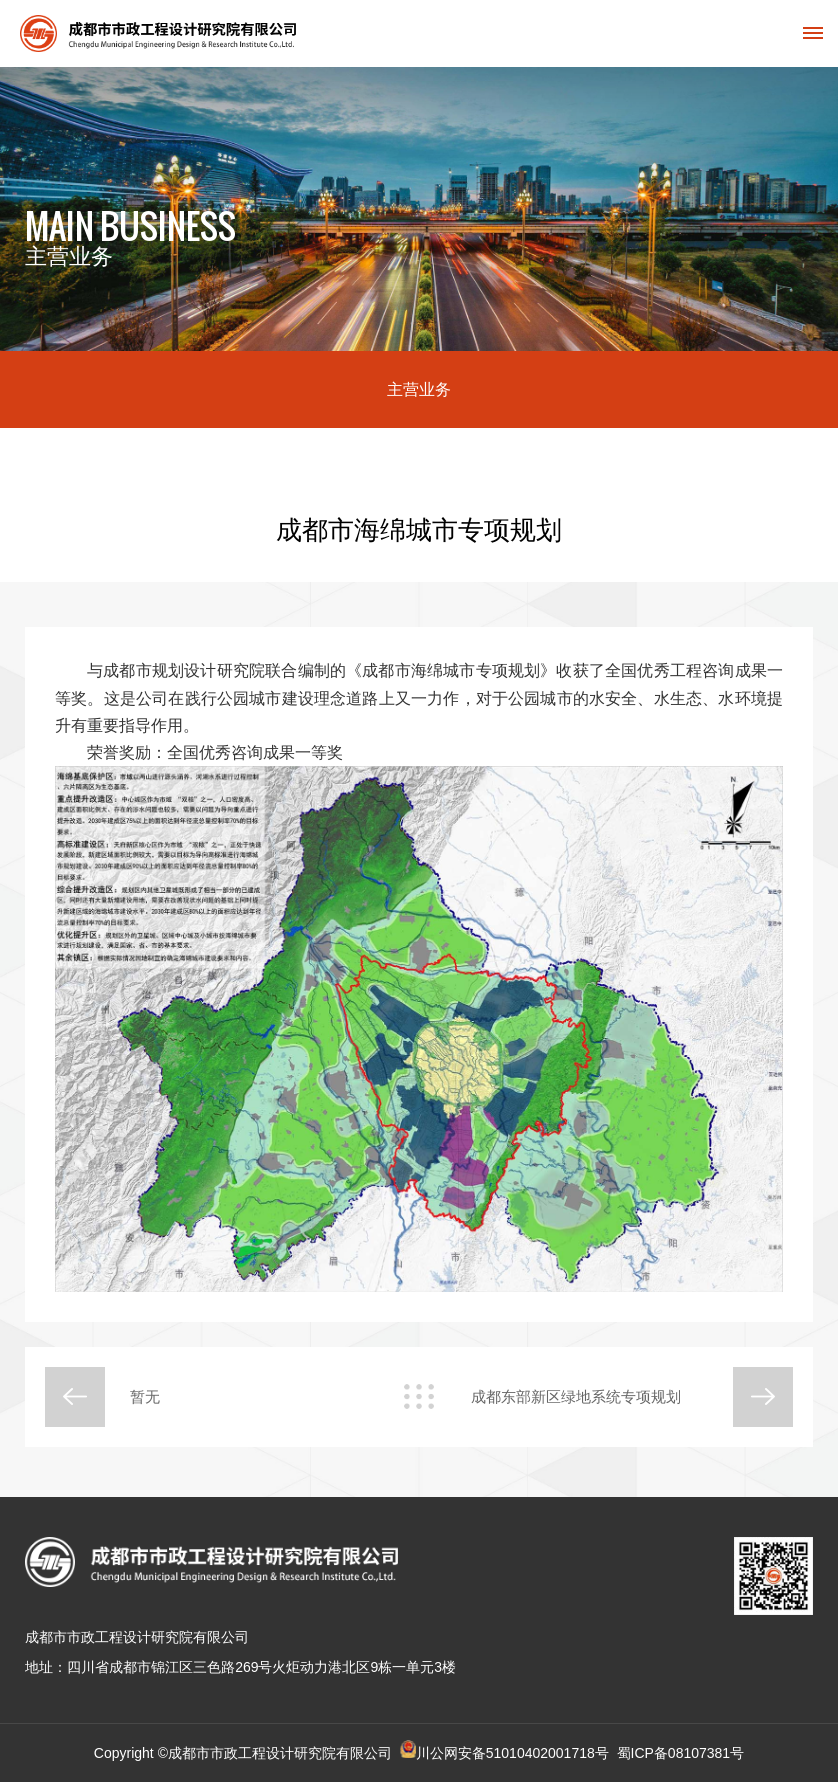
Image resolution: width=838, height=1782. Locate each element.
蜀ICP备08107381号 (681, 1753)
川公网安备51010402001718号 (512, 1753)
